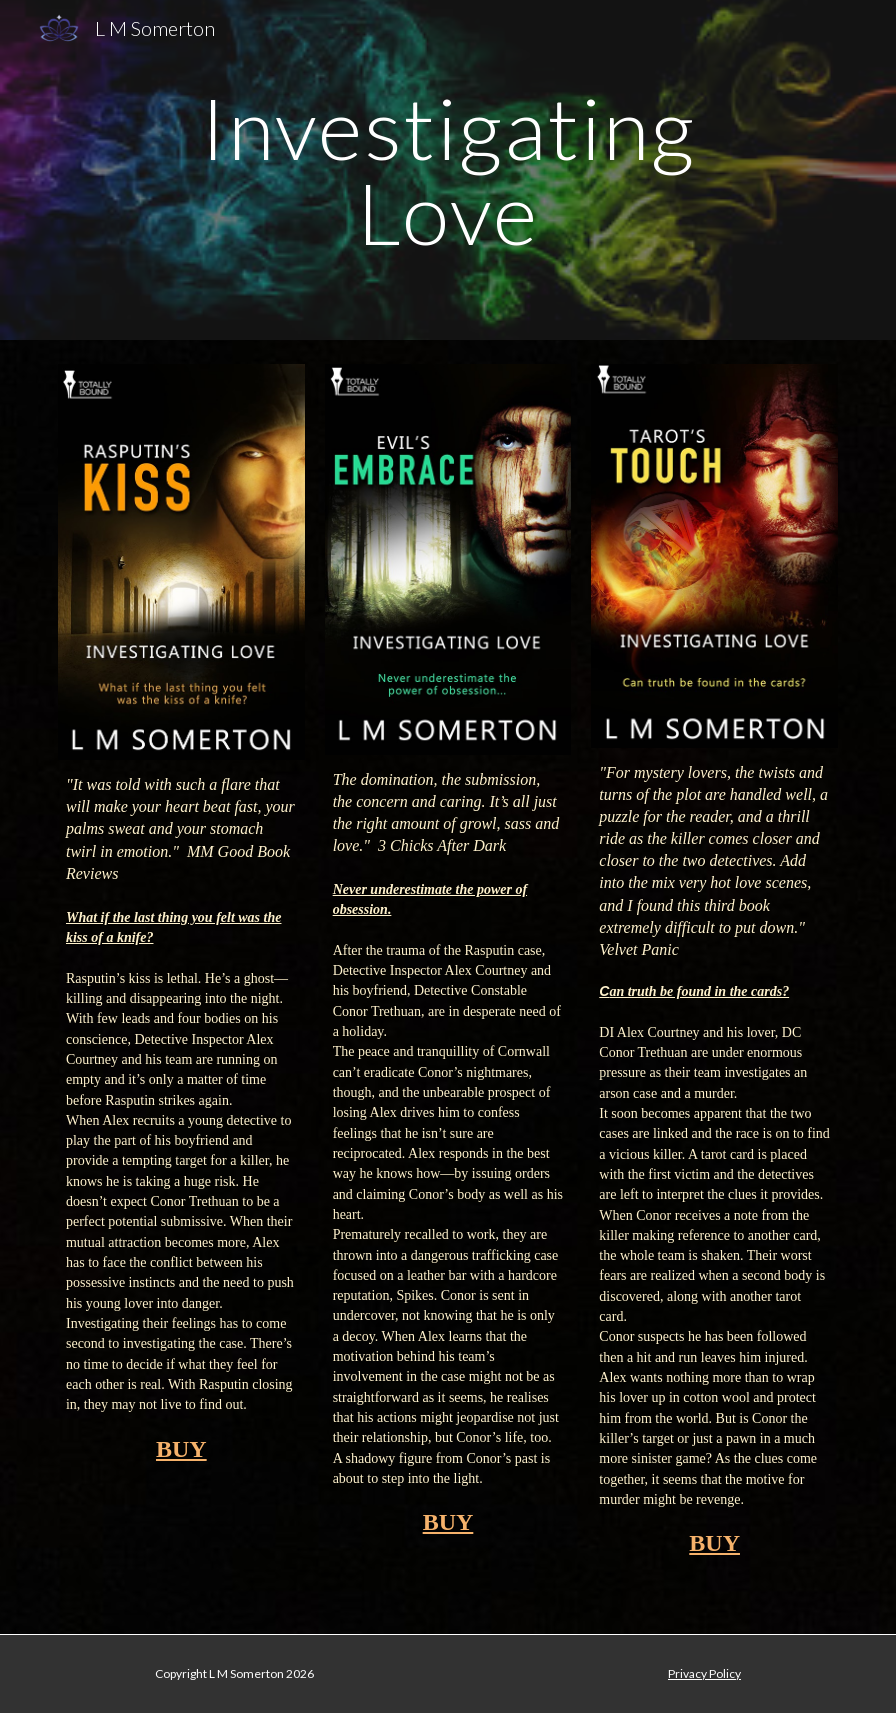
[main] (447, 170)
